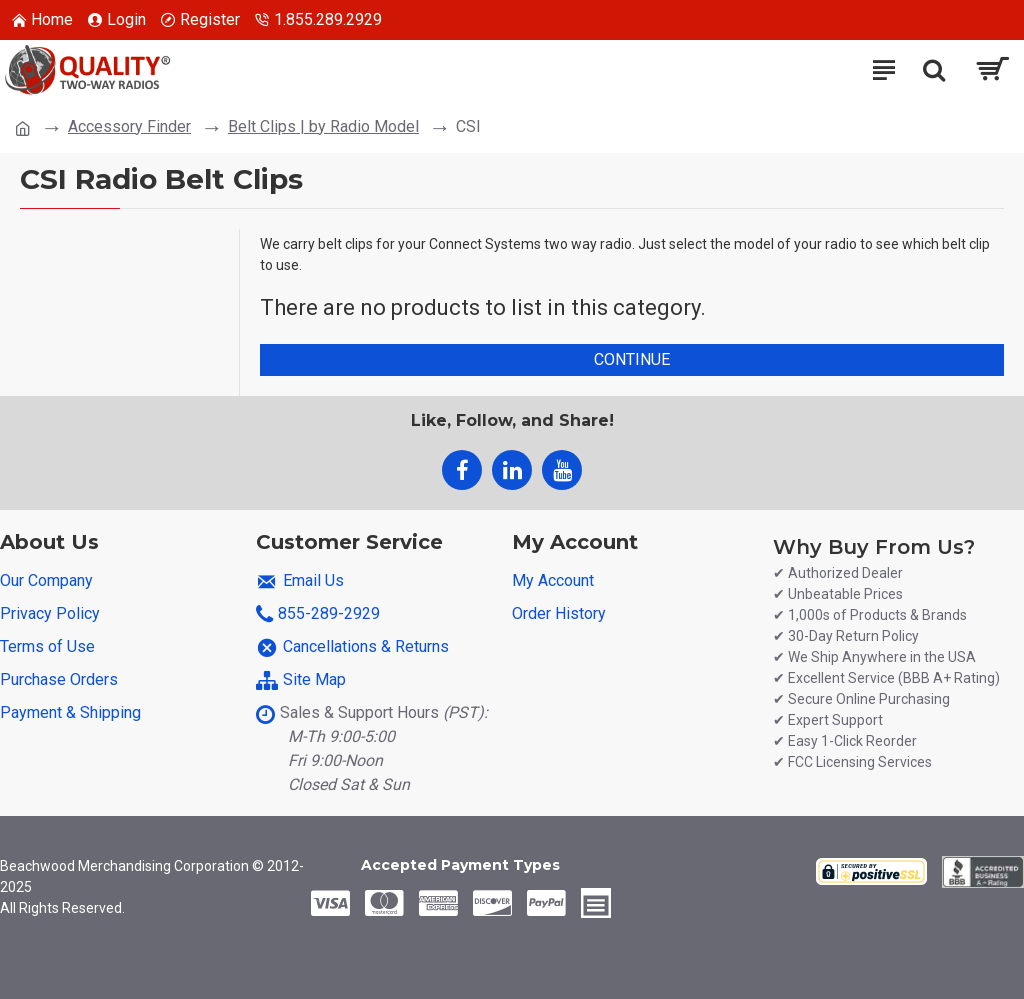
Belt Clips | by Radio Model (323, 126)
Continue (632, 359)
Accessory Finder (129, 126)
